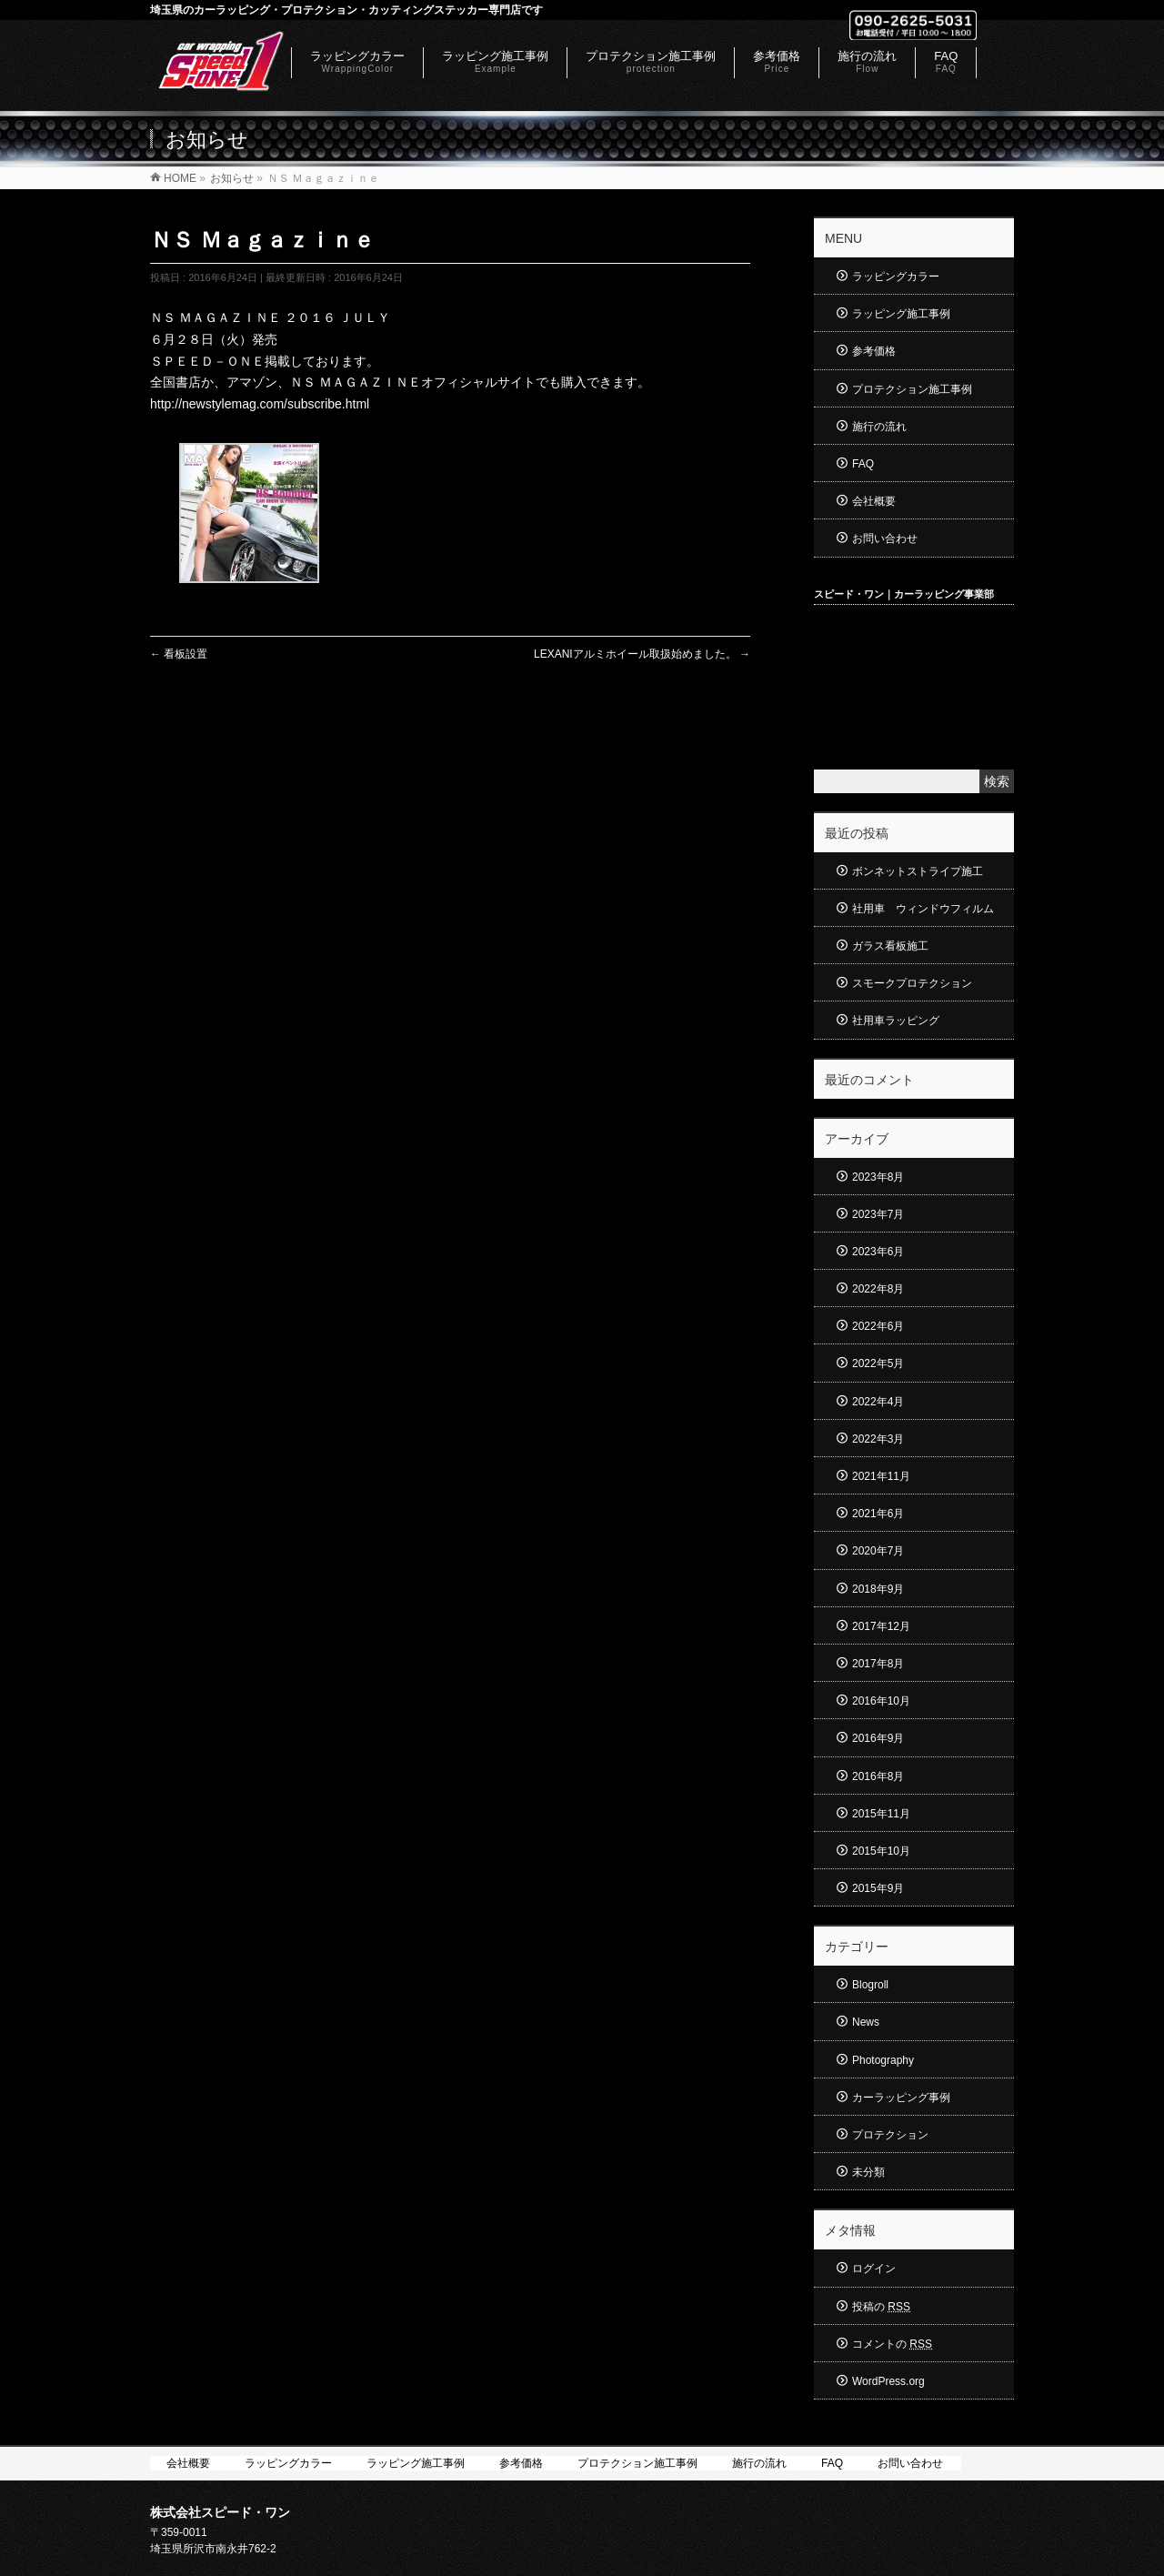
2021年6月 (878, 1513)
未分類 (868, 2172)
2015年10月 (881, 1851)
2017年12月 (881, 1626)
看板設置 (178, 654)
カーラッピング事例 (901, 2097)
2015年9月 (878, 1888)
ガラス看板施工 (890, 946)
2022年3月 (878, 1439)
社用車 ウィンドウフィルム (923, 908)
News (865, 2022)
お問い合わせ (885, 538)
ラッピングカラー (895, 276)
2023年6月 (878, 1251)
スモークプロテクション (912, 983)
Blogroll (870, 1984)
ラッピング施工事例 (901, 313)
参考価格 (874, 351)
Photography (883, 2060)
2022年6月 (878, 1326)
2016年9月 (878, 1738)
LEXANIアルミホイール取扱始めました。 (642, 654)
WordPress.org (888, 2381)
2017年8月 (878, 1663)
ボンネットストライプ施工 (917, 871)
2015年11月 (881, 1813)
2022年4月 (878, 1401)
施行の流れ (879, 426)
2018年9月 (878, 1589)
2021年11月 (881, 1476)
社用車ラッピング (895, 1020)
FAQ (863, 464)
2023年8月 (878, 1177)
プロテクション (890, 2134)
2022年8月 (878, 1289)
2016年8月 (878, 1776)
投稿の (881, 2306)
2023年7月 (878, 1214)
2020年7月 (878, 1551)
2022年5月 (878, 1363)
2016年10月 (881, 1701)
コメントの (892, 2344)
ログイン (874, 2268)
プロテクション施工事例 (912, 389)
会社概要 (874, 501)
